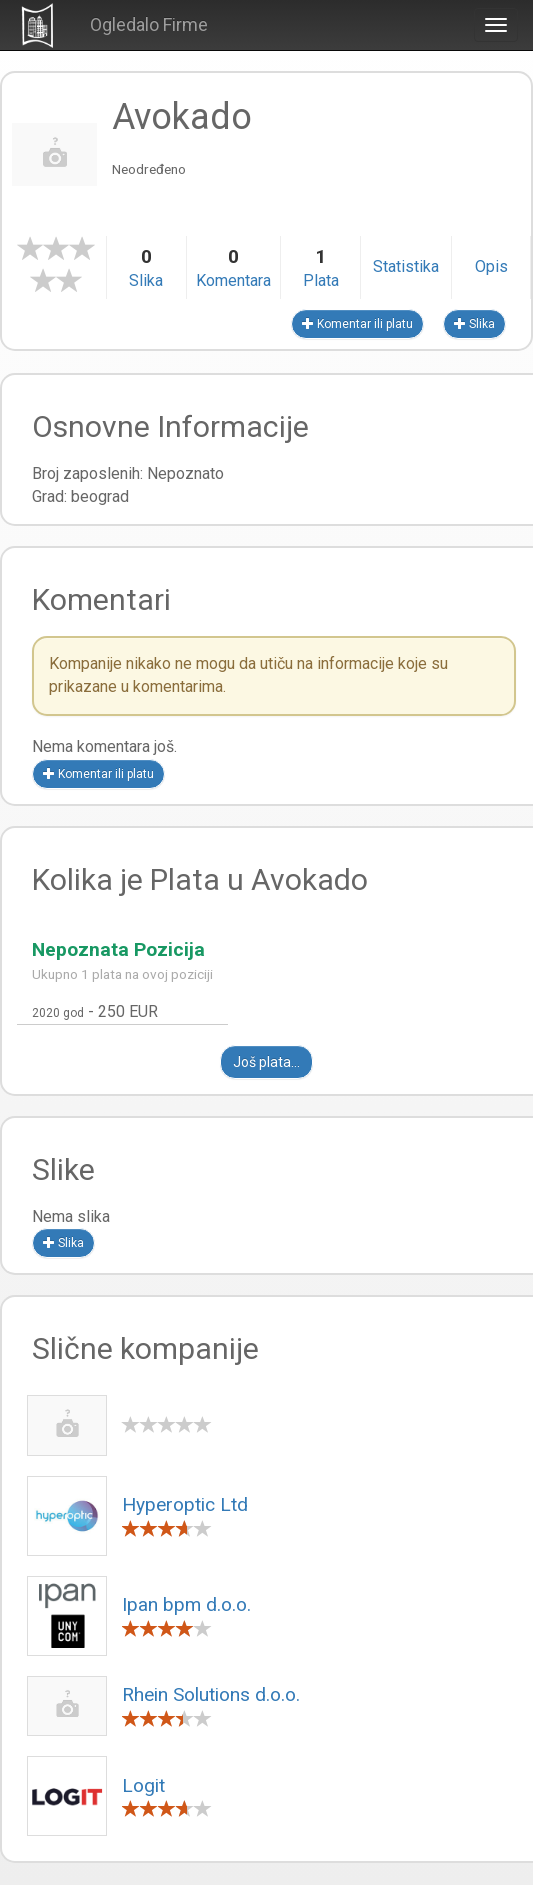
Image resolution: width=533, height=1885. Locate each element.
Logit (143, 1785)
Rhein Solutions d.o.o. (211, 1694)
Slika (474, 324)
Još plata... (266, 1062)
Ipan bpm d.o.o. (186, 1604)
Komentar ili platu (357, 324)
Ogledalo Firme (149, 24)
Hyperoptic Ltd (185, 1504)
